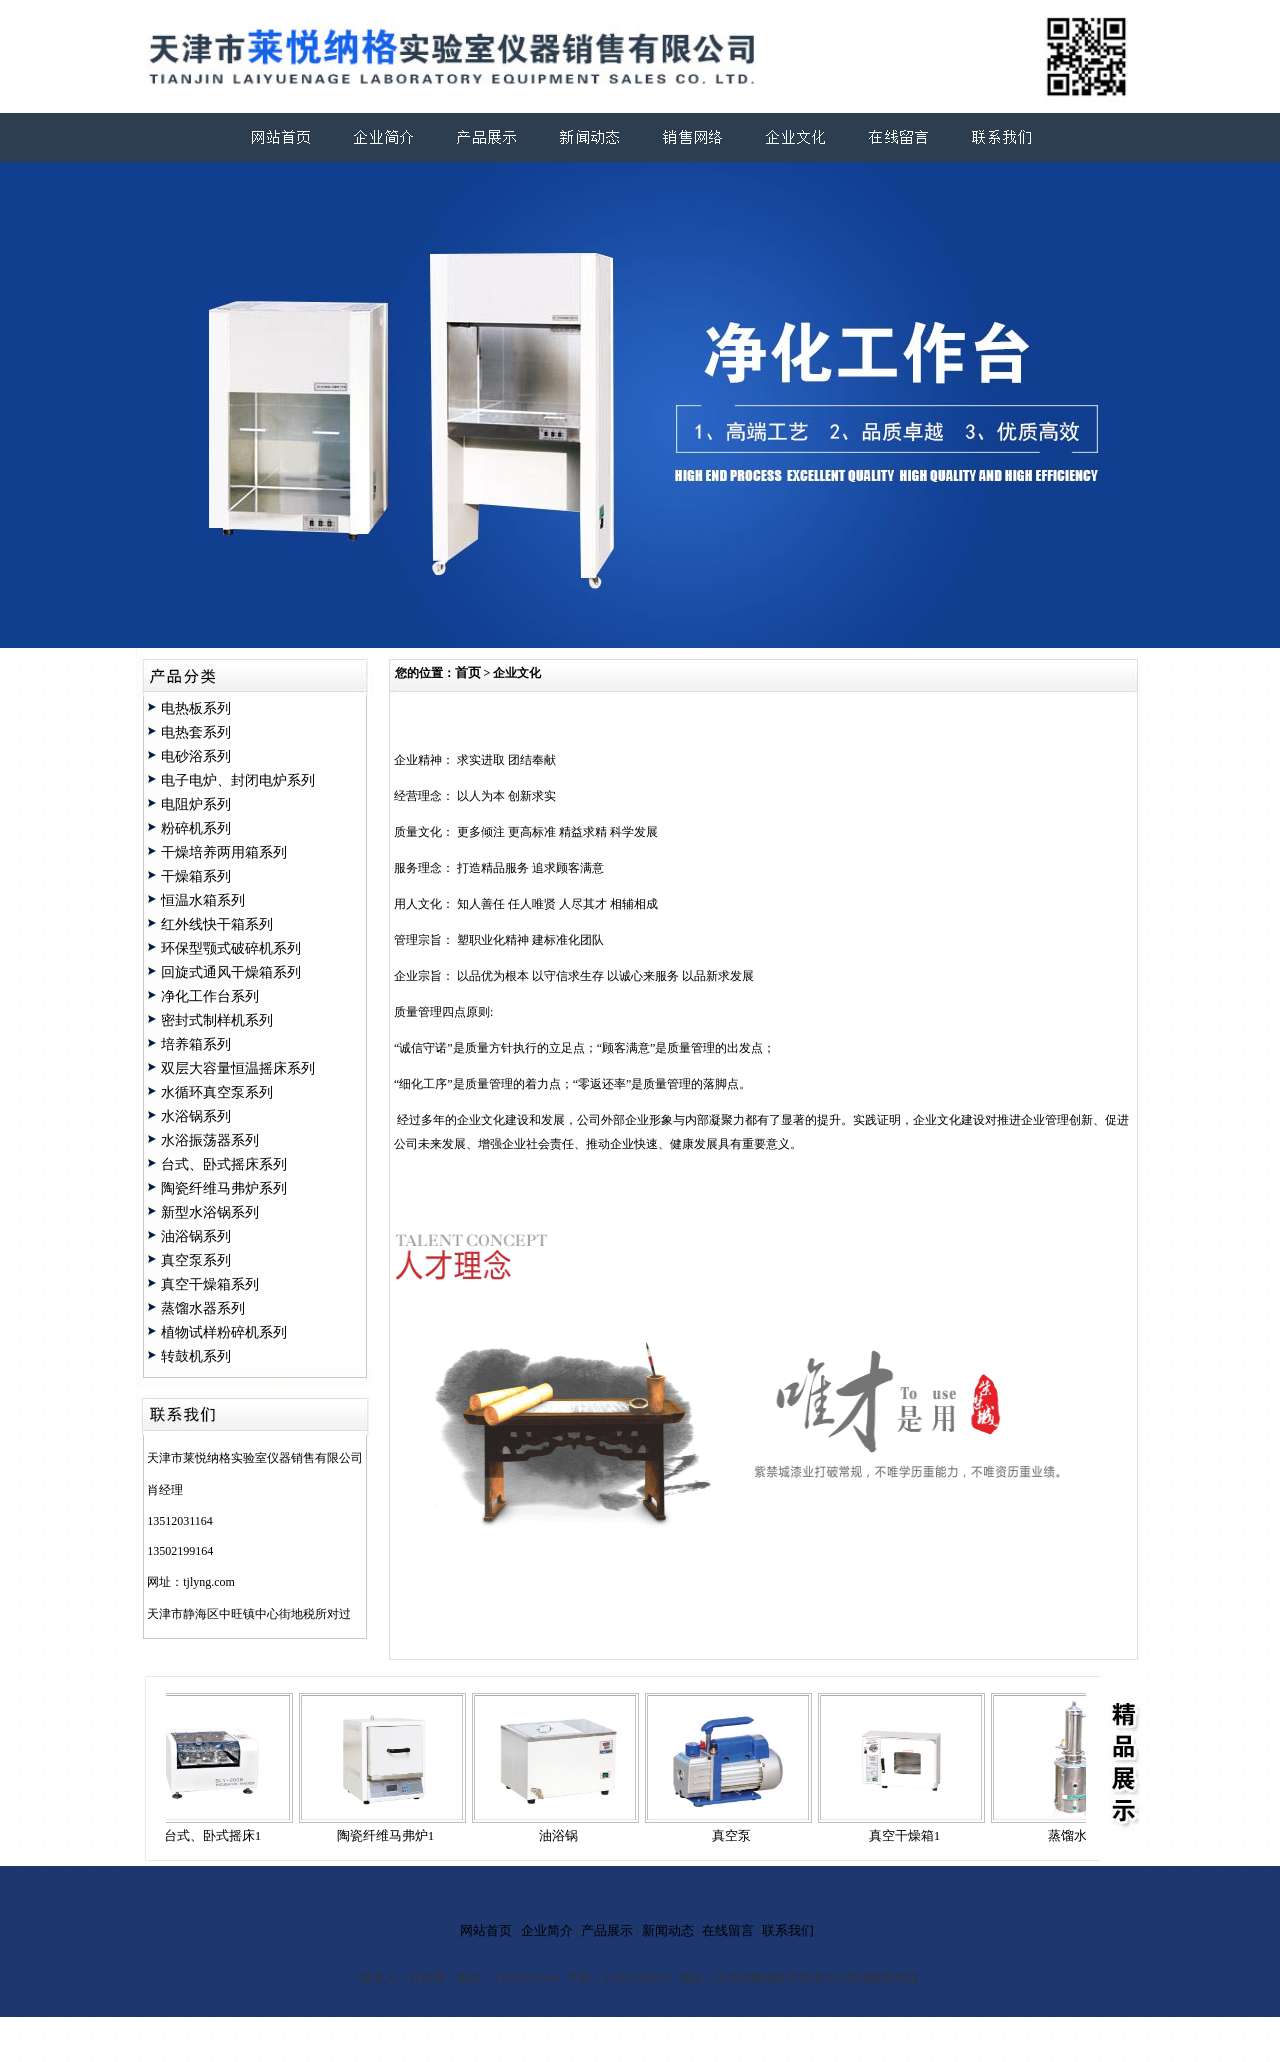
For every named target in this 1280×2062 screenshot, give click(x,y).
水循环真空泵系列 (217, 1092)
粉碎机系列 (196, 828)
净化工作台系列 (210, 996)
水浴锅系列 (196, 1116)
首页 (468, 672)
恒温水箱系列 (203, 900)
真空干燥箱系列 (210, 1284)
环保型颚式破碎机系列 (231, 948)
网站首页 (486, 1930)
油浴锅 (564, 1835)
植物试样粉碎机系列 (224, 1332)
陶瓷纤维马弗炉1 (392, 1835)
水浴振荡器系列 (210, 1140)
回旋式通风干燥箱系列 (231, 972)
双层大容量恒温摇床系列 (238, 1068)
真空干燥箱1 (911, 1835)
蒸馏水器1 (1083, 1835)
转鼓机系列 (196, 1356)
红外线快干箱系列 (217, 924)
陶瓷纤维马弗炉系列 (224, 1188)
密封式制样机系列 (217, 1020)
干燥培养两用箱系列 (224, 852)
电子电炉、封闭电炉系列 (238, 780)
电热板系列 (196, 708)
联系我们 (788, 1930)
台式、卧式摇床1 (219, 1835)
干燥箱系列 (196, 876)
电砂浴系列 (196, 756)
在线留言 (728, 1930)
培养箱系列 (196, 1044)
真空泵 (737, 1835)
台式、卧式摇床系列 (224, 1164)
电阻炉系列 (196, 804)
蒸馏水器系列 (203, 1308)
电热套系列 (196, 732)
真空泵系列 (196, 1260)
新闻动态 (668, 1930)
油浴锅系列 (196, 1236)
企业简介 (547, 1930)
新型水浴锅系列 (210, 1212)
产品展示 (607, 1930)
